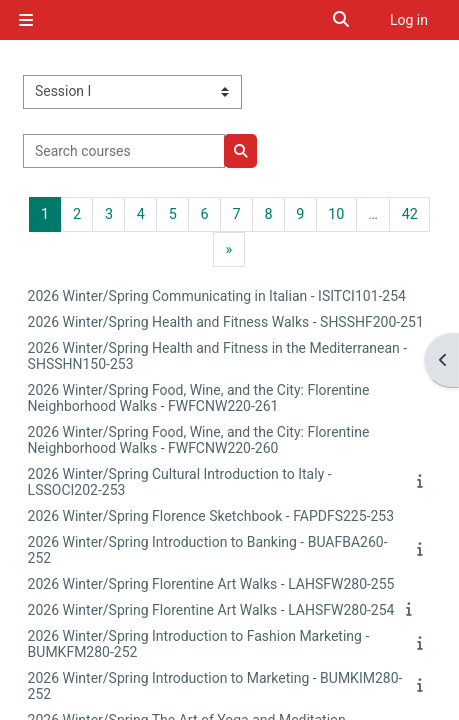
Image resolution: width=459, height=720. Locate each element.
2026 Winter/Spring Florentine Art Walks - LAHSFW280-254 (211, 610)
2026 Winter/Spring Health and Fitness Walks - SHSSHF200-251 (226, 322)
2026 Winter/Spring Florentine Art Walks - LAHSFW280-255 (211, 584)
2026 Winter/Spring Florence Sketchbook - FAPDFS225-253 (211, 516)
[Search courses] (124, 151)
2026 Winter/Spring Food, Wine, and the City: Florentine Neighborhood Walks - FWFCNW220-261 (199, 398)
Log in (409, 20)
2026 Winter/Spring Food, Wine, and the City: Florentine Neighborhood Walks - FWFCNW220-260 (199, 440)
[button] (342, 20)
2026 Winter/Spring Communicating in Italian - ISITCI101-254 (217, 296)
